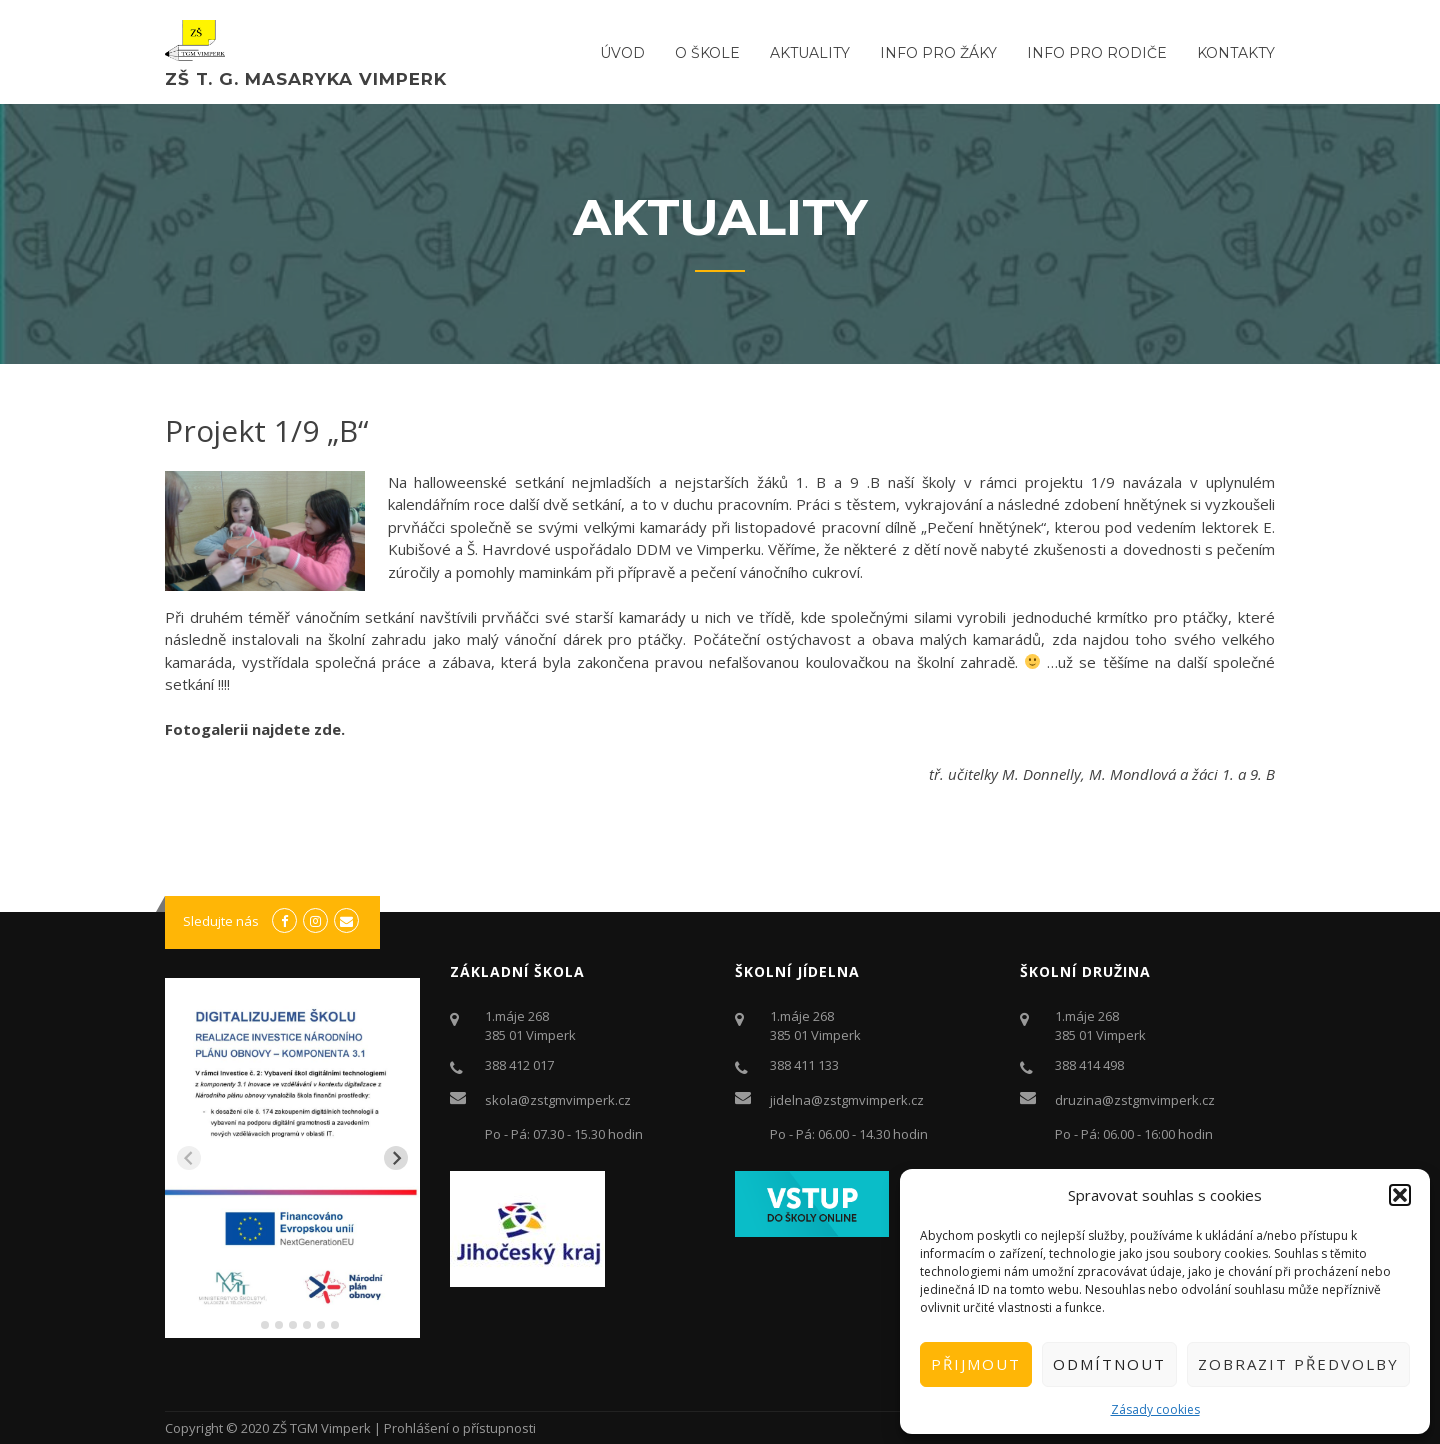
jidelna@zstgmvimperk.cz (847, 1100)
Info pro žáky (938, 53)
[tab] (250, 1324)
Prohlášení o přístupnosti (460, 1428)
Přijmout (976, 1364)
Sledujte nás (221, 921)
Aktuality (810, 53)
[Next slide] (396, 1158)
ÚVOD (622, 53)
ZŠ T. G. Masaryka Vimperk (306, 79)
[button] (1400, 1195)
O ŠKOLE (707, 53)
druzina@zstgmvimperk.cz (1135, 1100)
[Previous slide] (189, 1158)
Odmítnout (1109, 1364)
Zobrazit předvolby (1298, 1364)
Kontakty (1236, 53)
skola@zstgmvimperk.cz (558, 1100)
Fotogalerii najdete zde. (255, 729)
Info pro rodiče (1097, 53)
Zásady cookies (1155, 1409)
